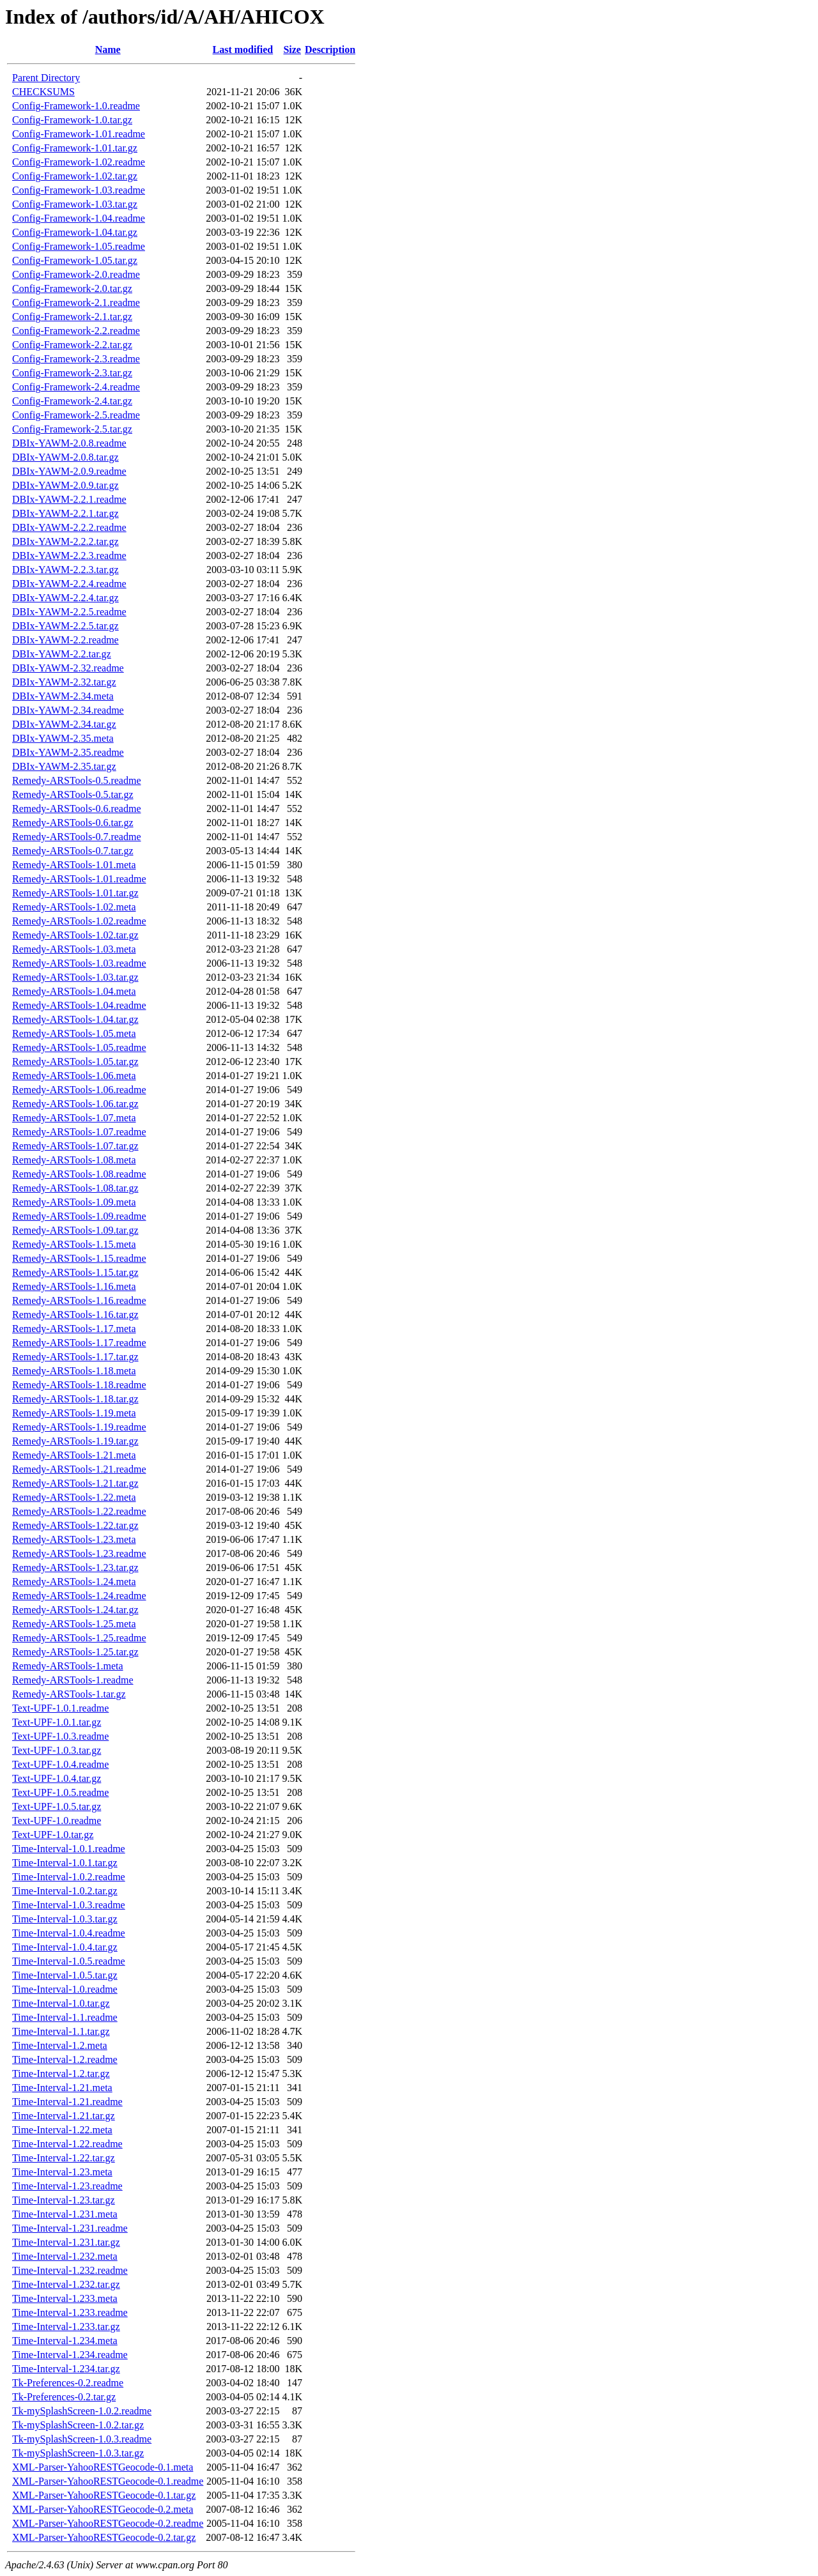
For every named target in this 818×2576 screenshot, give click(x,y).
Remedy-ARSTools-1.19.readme (79, 1427)
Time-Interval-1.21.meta (62, 2087)
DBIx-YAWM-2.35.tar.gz (64, 766)
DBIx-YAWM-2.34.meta (63, 696)
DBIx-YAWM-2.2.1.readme (69, 499)
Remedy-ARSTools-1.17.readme (79, 1342)
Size (292, 49)
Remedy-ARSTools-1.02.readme (79, 921)
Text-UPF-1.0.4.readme (60, 1764)
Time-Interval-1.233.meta (65, 2298)
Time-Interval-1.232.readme (70, 2270)
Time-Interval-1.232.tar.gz (66, 2284)
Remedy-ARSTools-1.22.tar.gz (75, 1525)
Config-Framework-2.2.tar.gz (72, 344)
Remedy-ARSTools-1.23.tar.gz (75, 1567)
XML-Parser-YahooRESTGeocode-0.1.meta (102, 2467)
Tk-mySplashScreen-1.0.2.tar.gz (78, 2424)
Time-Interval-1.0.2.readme (68, 1876)
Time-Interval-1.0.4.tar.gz (65, 1947)
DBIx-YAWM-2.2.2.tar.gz (65, 541)
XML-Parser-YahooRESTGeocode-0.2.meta (102, 2509)
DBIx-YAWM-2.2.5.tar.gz (65, 625)
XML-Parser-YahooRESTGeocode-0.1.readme (107, 2481)
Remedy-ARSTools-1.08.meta (74, 1159)
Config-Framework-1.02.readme (78, 162)
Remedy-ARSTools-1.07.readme (79, 1131)
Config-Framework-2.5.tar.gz (72, 429)
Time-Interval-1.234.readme (70, 2354)
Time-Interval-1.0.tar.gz (61, 2003)
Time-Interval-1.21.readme (67, 2101)
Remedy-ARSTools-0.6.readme (76, 808)
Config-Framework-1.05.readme (78, 246)
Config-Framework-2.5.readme (76, 415)
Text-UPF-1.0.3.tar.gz (56, 1750)
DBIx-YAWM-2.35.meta (63, 738)
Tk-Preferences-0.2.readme (67, 2382)
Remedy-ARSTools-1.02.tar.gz (75, 935)
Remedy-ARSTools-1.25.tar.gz (75, 1651)
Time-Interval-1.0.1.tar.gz (65, 1862)
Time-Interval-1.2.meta (59, 2045)
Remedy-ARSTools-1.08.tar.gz (75, 1188)
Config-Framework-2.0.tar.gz (72, 288)
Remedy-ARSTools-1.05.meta (74, 1033)
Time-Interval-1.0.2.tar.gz (65, 1890)
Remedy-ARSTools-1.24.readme (79, 1595)
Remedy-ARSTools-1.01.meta (74, 864)
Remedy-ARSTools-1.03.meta (74, 949)
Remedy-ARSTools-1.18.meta (74, 1370)
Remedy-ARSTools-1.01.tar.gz (75, 892)
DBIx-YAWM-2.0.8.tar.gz (65, 457)
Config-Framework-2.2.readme (76, 330)
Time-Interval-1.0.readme (65, 1989)
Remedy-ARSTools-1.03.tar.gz (75, 977)
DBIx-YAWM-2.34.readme (68, 710)
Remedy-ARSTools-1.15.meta (74, 1244)
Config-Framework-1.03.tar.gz (74, 204)
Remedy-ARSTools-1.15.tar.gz (75, 1272)
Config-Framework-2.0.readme (76, 274)
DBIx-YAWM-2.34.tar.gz (64, 724)
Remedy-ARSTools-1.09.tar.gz (75, 1230)
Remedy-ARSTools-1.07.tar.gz (75, 1145)
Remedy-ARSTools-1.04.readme (79, 1005)
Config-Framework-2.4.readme (76, 386)
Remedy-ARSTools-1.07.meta (74, 1117)
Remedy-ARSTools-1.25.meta (74, 1623)
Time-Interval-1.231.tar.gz (66, 2242)
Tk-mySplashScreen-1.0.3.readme (81, 2439)
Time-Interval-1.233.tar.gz (66, 2326)
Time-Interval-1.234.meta (65, 2340)
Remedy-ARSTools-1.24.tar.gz (75, 1609)
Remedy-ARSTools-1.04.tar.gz (75, 1019)
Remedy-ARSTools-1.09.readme (79, 1216)
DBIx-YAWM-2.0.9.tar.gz (65, 485)
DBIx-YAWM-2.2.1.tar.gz (65, 513)
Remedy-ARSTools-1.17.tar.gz (75, 1356)
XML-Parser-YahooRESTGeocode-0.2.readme (107, 2523)
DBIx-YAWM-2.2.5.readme (69, 611)
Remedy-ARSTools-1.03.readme (79, 963)
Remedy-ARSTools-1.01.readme (79, 878)
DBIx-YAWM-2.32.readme (68, 668)
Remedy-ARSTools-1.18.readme (79, 1384)
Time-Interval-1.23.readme (67, 2186)
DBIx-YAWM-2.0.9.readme (69, 471)
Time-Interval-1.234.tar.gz (66, 2368)
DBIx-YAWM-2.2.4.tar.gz (65, 597)
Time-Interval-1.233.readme (70, 2312)
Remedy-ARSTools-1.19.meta (74, 1412)
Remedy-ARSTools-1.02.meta (74, 906)
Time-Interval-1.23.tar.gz (63, 2200)
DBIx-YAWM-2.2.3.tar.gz (65, 569)
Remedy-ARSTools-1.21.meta (74, 1455)
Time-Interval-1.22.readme (67, 2143)
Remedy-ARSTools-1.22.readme (79, 1511)
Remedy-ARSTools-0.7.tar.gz (73, 850)
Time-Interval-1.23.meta (62, 2171)
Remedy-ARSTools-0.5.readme (76, 780)
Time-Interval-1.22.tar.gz (63, 2157)
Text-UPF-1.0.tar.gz (52, 1834)
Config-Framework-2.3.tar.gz (72, 372)
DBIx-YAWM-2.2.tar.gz (61, 653)
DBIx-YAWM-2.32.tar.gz (64, 682)
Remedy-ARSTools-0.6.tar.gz (73, 822)
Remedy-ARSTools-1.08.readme (79, 1174)
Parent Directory (46, 77)
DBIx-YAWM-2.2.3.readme (69, 555)
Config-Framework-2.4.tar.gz (72, 400)
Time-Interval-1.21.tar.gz (63, 2115)
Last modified (243, 49)
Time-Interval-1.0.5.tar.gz (65, 1975)
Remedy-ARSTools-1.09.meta (74, 1202)
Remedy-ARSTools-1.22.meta (74, 1497)
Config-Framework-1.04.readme (78, 218)
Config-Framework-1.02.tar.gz (74, 176)
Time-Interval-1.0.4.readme (68, 1933)
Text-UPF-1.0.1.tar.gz (56, 1722)
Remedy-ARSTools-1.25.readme (79, 1637)
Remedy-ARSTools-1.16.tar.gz (75, 1314)
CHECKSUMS (43, 91)
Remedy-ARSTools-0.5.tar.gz (73, 794)
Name (108, 49)
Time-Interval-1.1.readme (65, 2017)
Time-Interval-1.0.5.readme (68, 1961)
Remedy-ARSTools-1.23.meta (74, 1539)
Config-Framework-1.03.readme (78, 190)
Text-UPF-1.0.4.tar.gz (56, 1778)
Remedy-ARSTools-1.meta (67, 1665)
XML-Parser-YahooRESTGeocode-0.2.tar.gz (104, 2537)
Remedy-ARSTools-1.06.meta (74, 1075)
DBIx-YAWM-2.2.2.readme (69, 527)
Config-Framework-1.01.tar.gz (74, 147)
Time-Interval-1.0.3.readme (68, 1904)
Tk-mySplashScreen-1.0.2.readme (81, 2410)
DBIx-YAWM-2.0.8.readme (69, 443)
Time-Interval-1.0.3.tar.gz (65, 1918)
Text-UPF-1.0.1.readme (60, 1708)
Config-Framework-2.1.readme (76, 302)
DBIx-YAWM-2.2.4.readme (69, 583)
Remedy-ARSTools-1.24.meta (74, 1581)
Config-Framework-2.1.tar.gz (72, 316)
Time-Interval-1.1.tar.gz (61, 2031)
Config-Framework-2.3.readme (76, 358)
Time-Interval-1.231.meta (65, 2214)
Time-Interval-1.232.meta (65, 2256)
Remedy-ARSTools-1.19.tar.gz (75, 1441)
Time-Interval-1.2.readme (65, 2059)
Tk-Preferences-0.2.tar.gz (64, 2396)
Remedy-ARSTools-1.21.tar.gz (75, 1483)
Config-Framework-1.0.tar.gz (72, 119)
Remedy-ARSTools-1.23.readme (79, 1553)
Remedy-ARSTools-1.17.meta (74, 1328)
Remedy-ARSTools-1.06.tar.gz (75, 1103)
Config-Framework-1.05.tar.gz (74, 260)
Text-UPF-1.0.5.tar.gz (56, 1806)
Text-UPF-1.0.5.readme (60, 1792)
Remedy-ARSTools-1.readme (73, 1680)
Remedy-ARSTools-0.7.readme (76, 836)
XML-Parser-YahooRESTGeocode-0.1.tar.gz (104, 2495)
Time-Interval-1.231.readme (70, 2228)
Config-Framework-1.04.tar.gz (74, 232)
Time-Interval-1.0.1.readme (68, 1848)
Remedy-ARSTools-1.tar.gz (69, 1694)
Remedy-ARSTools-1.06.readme (79, 1089)
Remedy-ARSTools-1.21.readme (79, 1469)
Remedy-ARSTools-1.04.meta (74, 991)
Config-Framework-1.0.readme (76, 105)
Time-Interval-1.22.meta (62, 2129)
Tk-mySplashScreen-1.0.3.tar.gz (78, 2453)
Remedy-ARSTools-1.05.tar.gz (75, 1061)
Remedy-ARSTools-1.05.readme (79, 1047)
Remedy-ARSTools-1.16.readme (79, 1300)
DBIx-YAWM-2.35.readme (68, 752)
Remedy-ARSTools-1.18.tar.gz (75, 1398)
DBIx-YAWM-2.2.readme (65, 639)
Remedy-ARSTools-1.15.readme (79, 1258)
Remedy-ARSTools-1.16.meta (74, 1286)
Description (330, 49)
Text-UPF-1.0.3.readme (60, 1736)
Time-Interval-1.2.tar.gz (61, 2073)
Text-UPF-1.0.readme (56, 1820)
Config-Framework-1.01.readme (78, 133)
